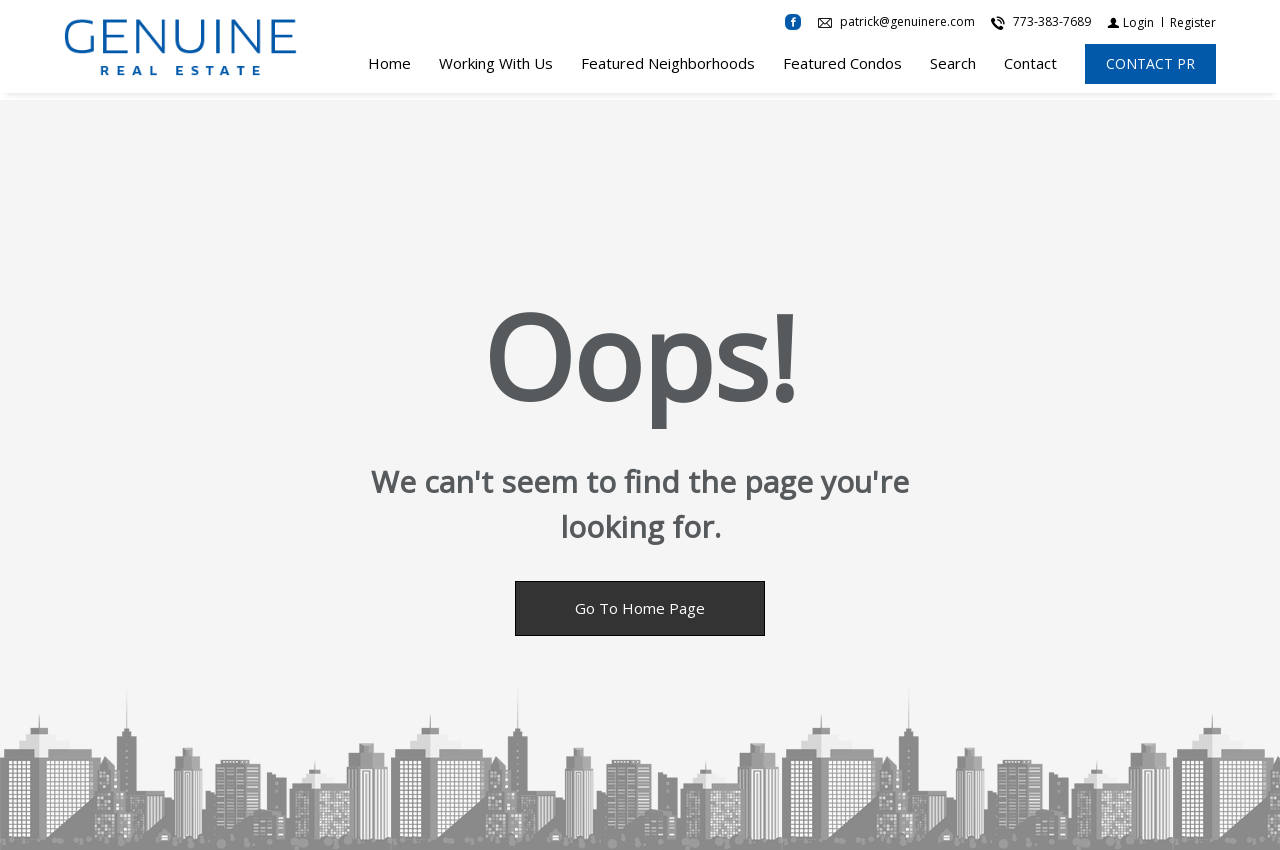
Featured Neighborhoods (668, 67)
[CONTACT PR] (1150, 67)
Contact (1030, 67)
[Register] (1193, 25)
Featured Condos (842, 67)
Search (953, 67)
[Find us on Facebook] (793, 26)
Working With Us (496, 67)
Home (389, 67)
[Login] (1130, 25)
